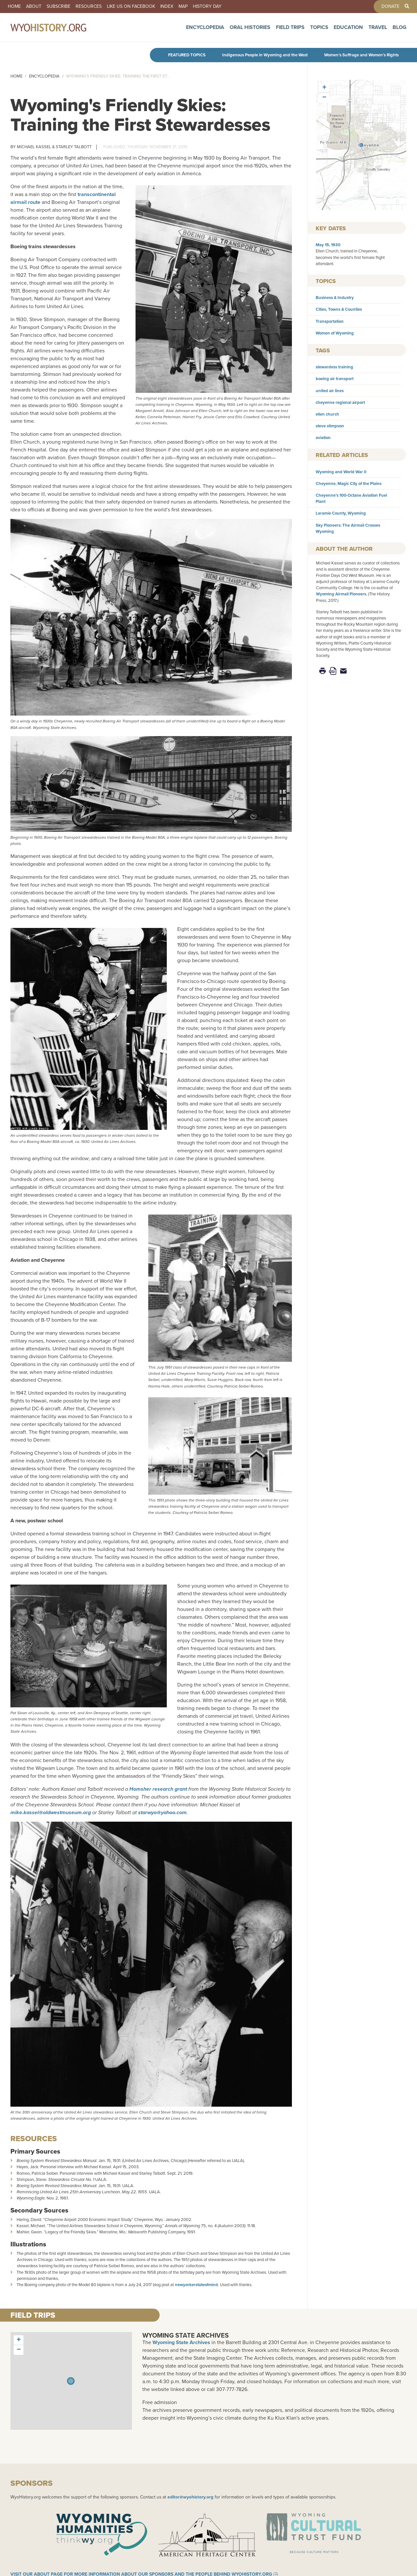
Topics (319, 30)
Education (348, 30)
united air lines (330, 391)
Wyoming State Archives (185, 2335)
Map (183, 6)
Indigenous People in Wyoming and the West (265, 55)
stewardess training (334, 367)
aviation (323, 437)
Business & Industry (335, 297)
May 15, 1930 (328, 245)
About (33, 6)
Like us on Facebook (131, 6)
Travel (377, 30)
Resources (89, 6)
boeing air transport (334, 379)
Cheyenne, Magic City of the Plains (348, 483)
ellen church (327, 414)
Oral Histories (250, 30)
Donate (390, 6)
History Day (207, 6)
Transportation (330, 321)
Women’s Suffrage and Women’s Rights (361, 55)
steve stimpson (330, 426)
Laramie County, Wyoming (341, 513)
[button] (361, 145)
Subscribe (58, 6)
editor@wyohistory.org (190, 2497)
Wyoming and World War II (341, 472)
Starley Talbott (74, 147)
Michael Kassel (34, 147)
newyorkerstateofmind (196, 2285)
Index (166, 6)
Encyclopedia (205, 30)
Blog (400, 30)
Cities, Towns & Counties (339, 309)
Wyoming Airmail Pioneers (341, 594)
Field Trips (290, 30)
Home (14, 6)
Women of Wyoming (335, 333)
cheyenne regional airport (340, 402)
